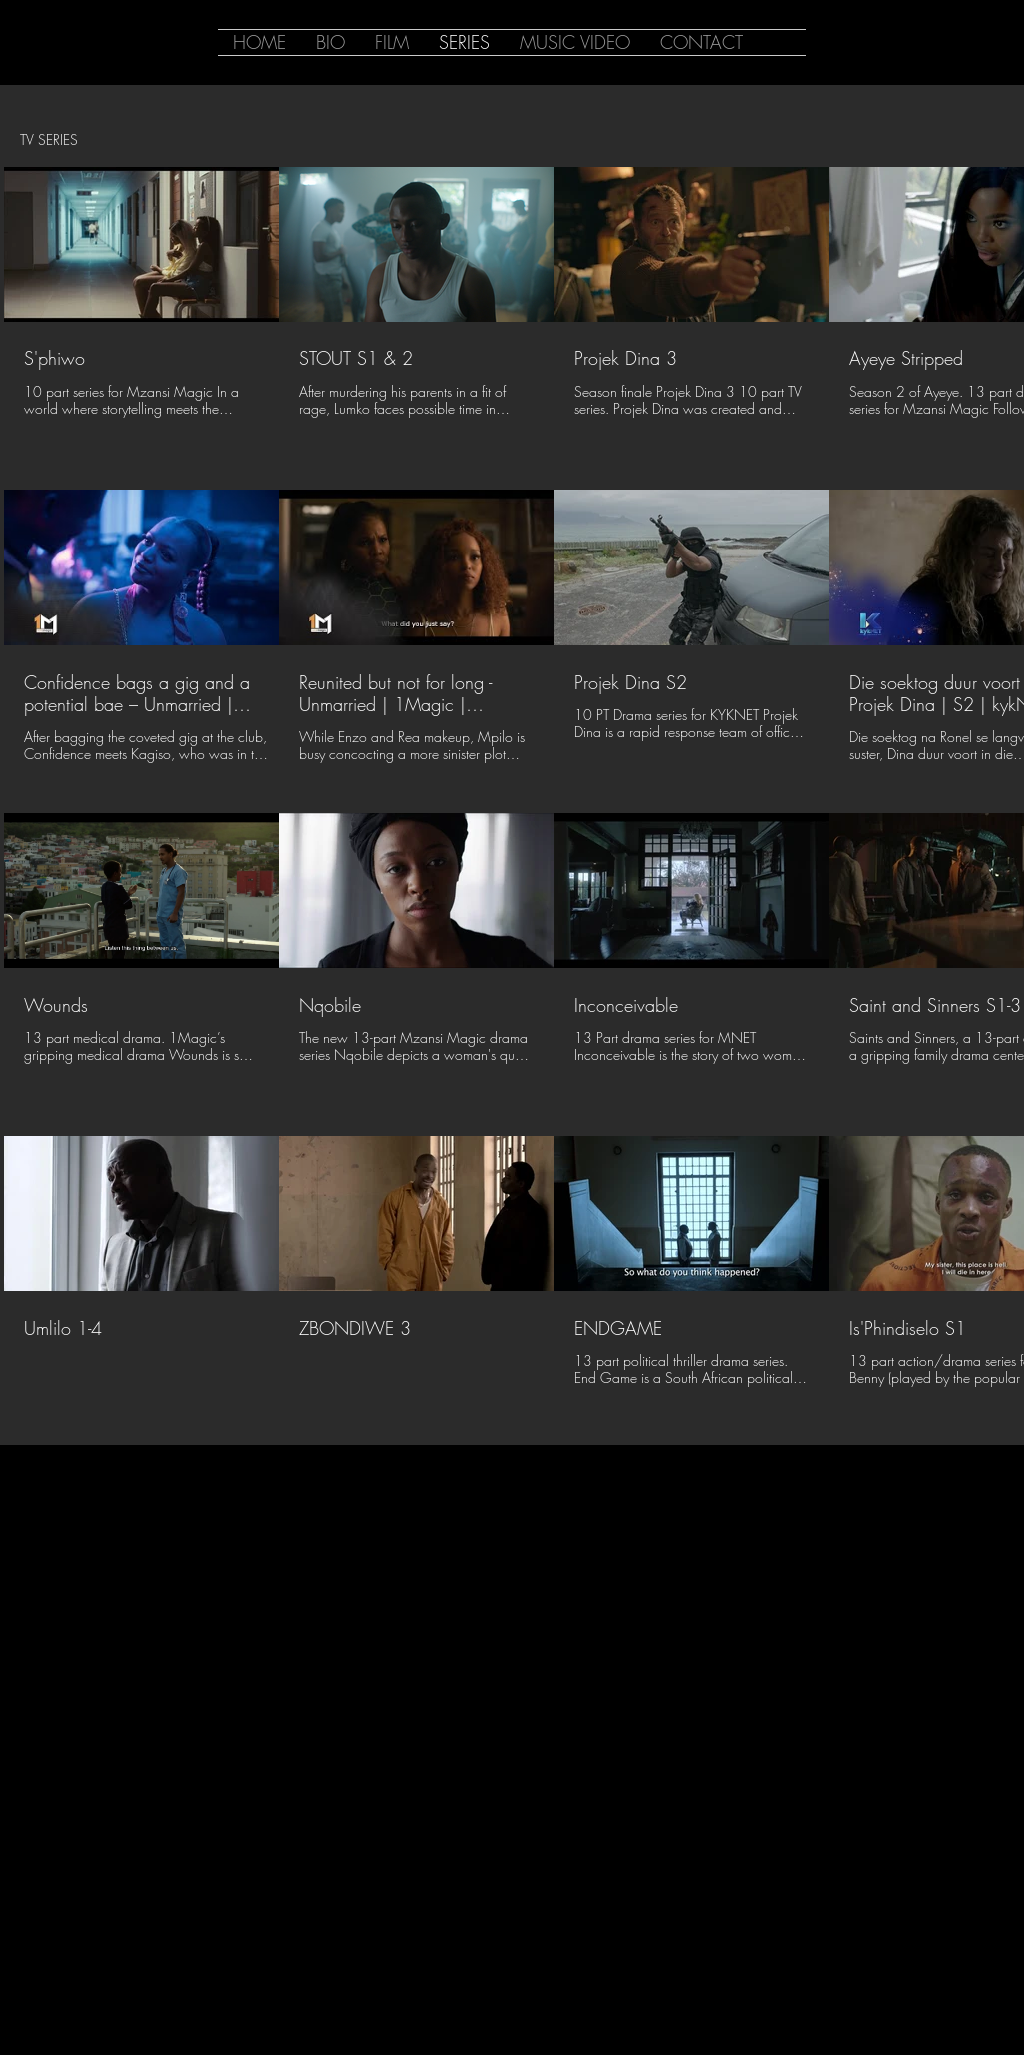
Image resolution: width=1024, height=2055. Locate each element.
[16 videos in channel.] (512, 788)
